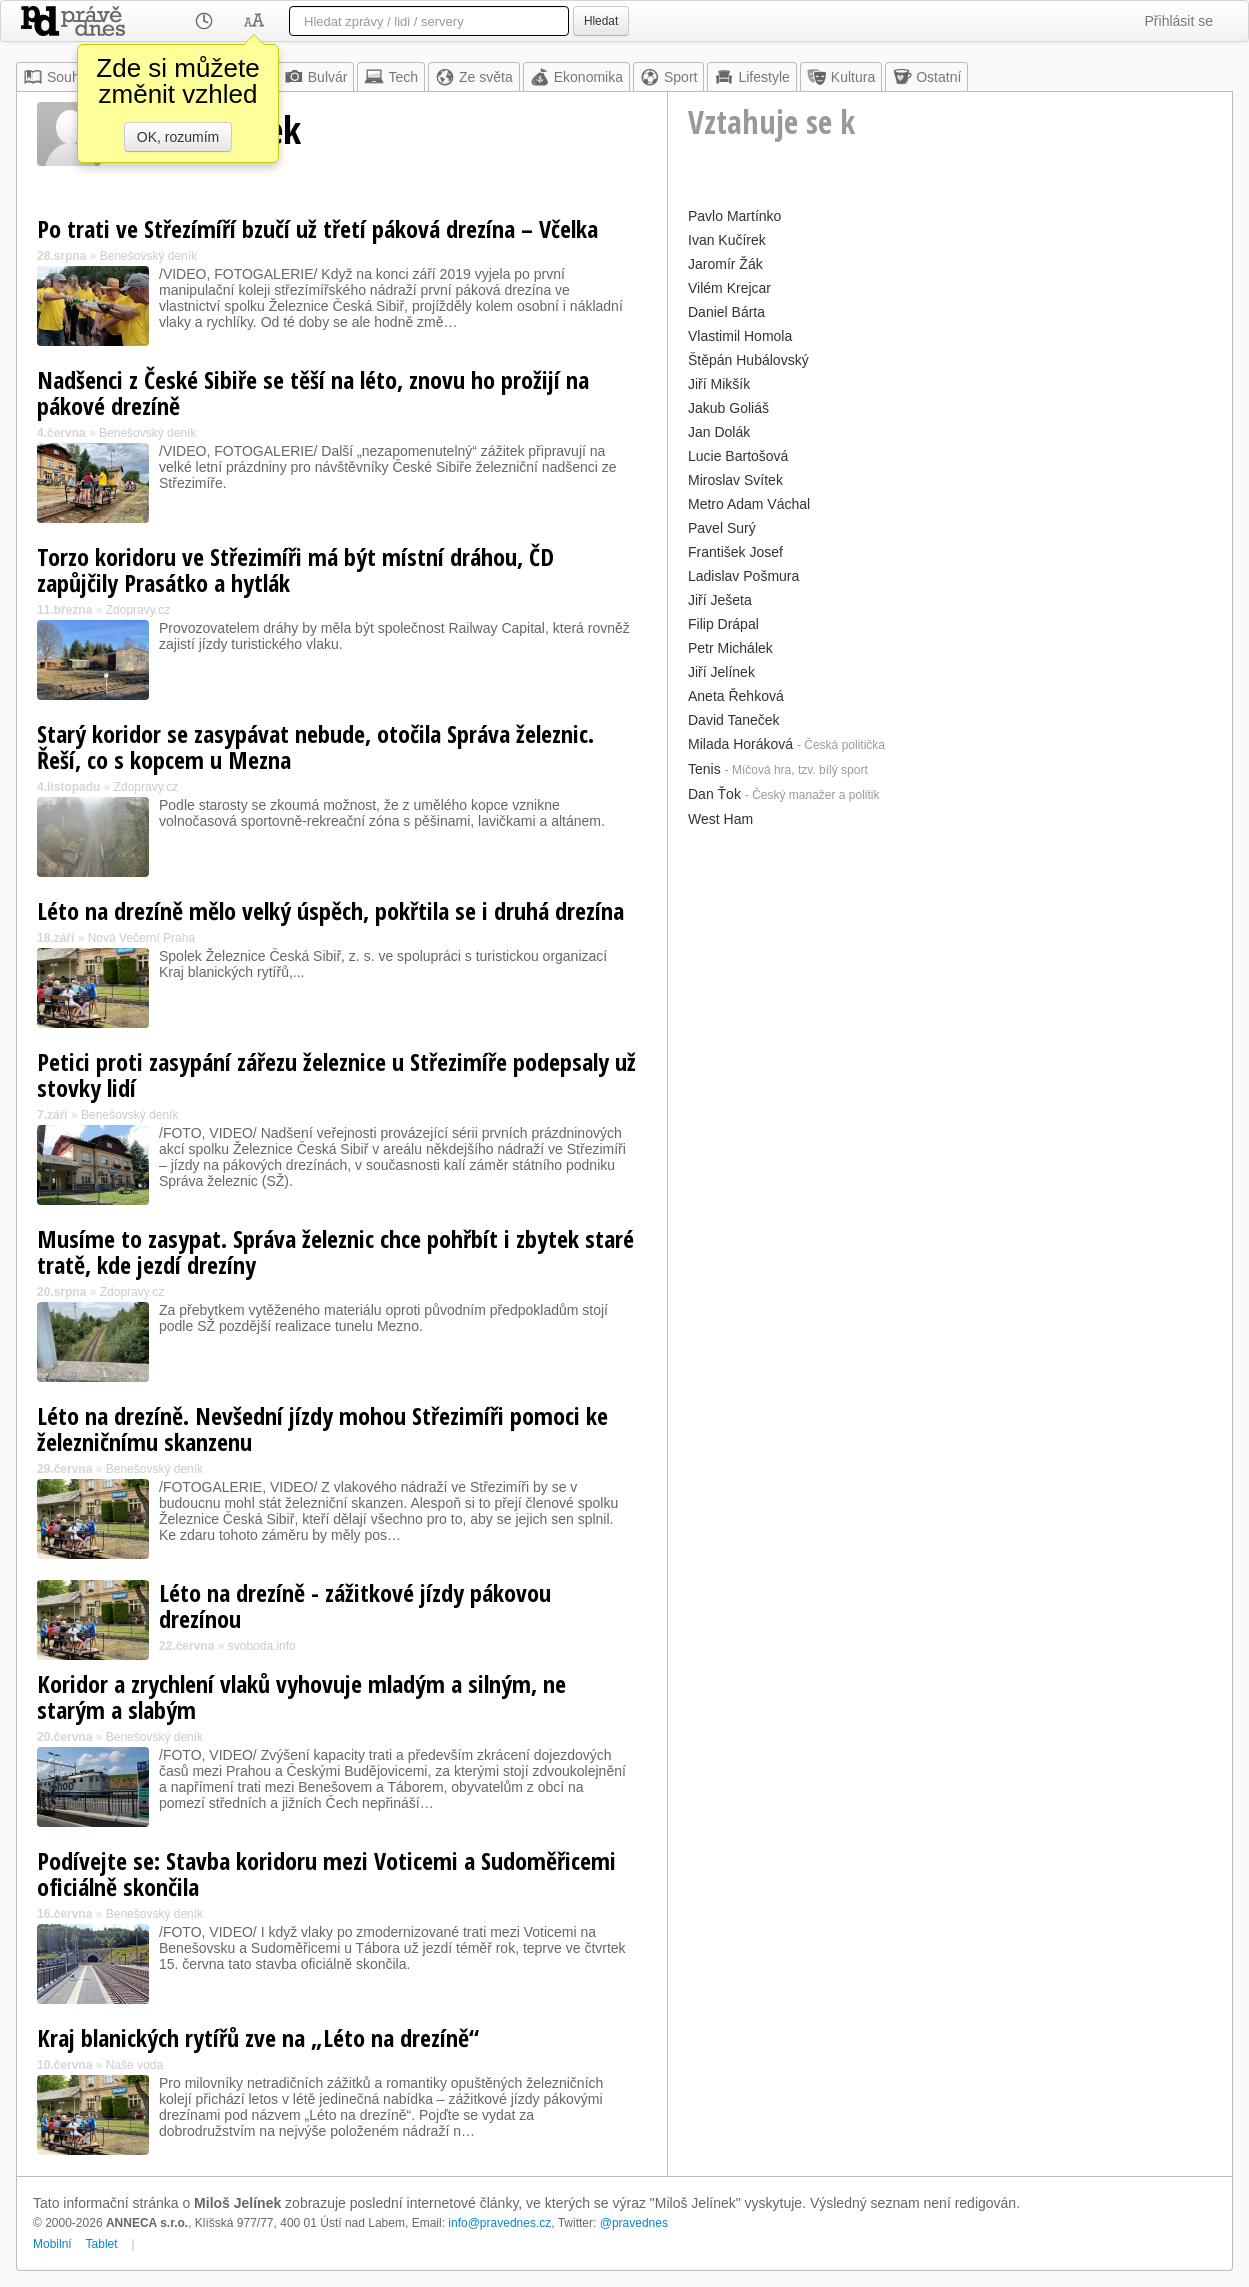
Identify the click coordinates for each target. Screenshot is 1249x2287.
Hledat (601, 21)
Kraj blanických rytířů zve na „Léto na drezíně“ (258, 2037)
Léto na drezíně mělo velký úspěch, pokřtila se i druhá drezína (330, 910)
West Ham (720, 819)
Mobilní (52, 2244)
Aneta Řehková (736, 696)
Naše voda (134, 2065)
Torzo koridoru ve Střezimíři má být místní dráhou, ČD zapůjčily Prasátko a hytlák (295, 569)
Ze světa (474, 77)
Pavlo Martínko (734, 216)
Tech (391, 77)
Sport (668, 77)
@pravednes (634, 2223)
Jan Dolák (719, 432)
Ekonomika (576, 77)
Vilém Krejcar (729, 288)
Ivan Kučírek (727, 240)
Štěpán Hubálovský (748, 360)
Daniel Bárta (726, 312)
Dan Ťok (714, 794)
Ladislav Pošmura (743, 576)
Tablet (102, 2244)
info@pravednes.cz (499, 2223)
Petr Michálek (730, 648)
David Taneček (734, 720)
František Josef (735, 552)
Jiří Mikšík (719, 384)
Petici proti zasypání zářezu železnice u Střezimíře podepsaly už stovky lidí (336, 1074)
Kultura (841, 77)
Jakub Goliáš (728, 408)
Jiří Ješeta (720, 600)
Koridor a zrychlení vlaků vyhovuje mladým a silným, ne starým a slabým (301, 1696)
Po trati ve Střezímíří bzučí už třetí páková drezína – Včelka (317, 228)
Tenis (704, 769)
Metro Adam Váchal (749, 504)
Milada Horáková (740, 744)
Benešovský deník (148, 256)
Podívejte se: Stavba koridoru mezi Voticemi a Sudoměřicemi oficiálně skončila (326, 1873)
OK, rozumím (178, 137)
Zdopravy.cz (138, 610)
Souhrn (57, 77)
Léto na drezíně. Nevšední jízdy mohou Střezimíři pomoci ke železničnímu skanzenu (322, 1428)
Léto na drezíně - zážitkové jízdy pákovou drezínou (355, 1605)
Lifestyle (751, 77)
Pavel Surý (722, 528)
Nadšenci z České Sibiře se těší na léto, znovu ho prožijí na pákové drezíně (313, 392)
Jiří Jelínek (721, 672)
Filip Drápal (723, 624)
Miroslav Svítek (735, 480)
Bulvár (316, 77)
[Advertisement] (950, 973)
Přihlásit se (1179, 21)
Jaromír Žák (725, 264)
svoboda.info (262, 1646)
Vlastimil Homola (740, 336)
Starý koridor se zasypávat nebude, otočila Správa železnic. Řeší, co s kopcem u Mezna (315, 746)
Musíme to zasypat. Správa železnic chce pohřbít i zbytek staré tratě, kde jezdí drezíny (335, 1251)
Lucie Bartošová (738, 456)
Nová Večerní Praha (141, 938)
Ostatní (926, 77)
